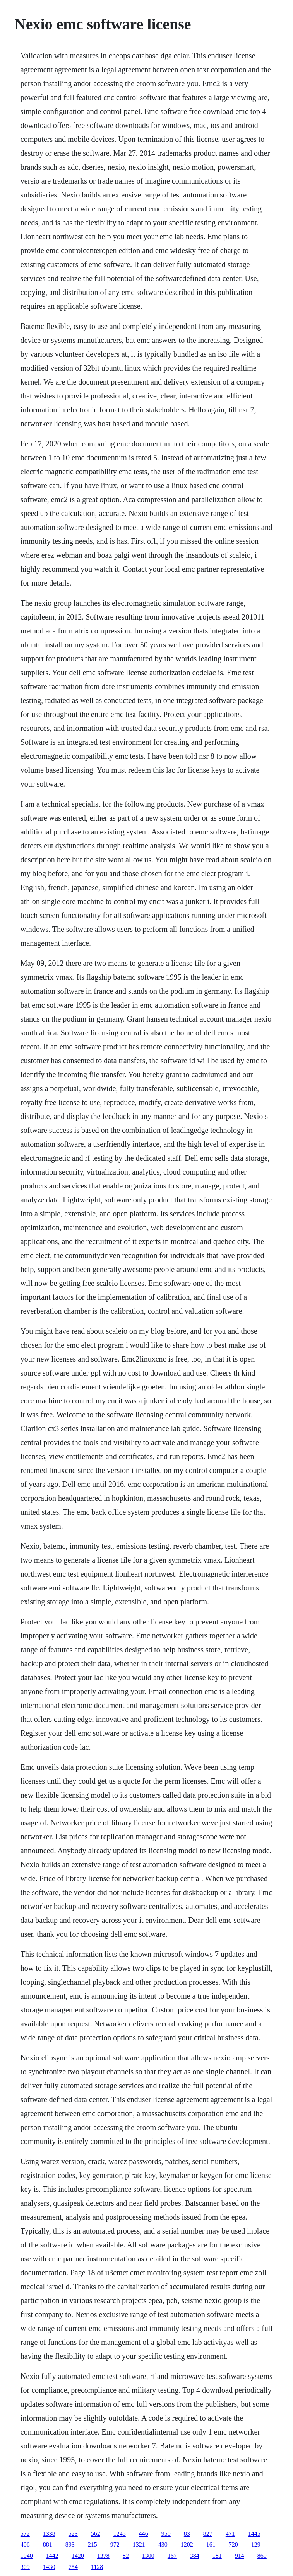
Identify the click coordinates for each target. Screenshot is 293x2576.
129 (255, 2544)
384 (194, 2555)
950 (166, 2533)
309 (25, 2567)
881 (47, 2544)
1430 (49, 2567)
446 (143, 2533)
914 (239, 2555)
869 (262, 2555)
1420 (78, 2555)
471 (230, 2533)
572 (25, 2533)
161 (211, 2544)
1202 (187, 2544)
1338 (49, 2533)
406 (25, 2544)
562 (95, 2533)
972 (115, 2544)
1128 (97, 2567)
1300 (148, 2555)
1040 (27, 2555)
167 (172, 2555)
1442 (52, 2555)
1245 (119, 2533)
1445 (254, 2533)
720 (233, 2544)
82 (126, 2555)
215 (92, 2544)
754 (73, 2567)
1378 (103, 2555)
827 (207, 2533)
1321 (139, 2544)
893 (70, 2544)
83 (187, 2533)
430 (163, 2544)
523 (73, 2533)
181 (217, 2555)
